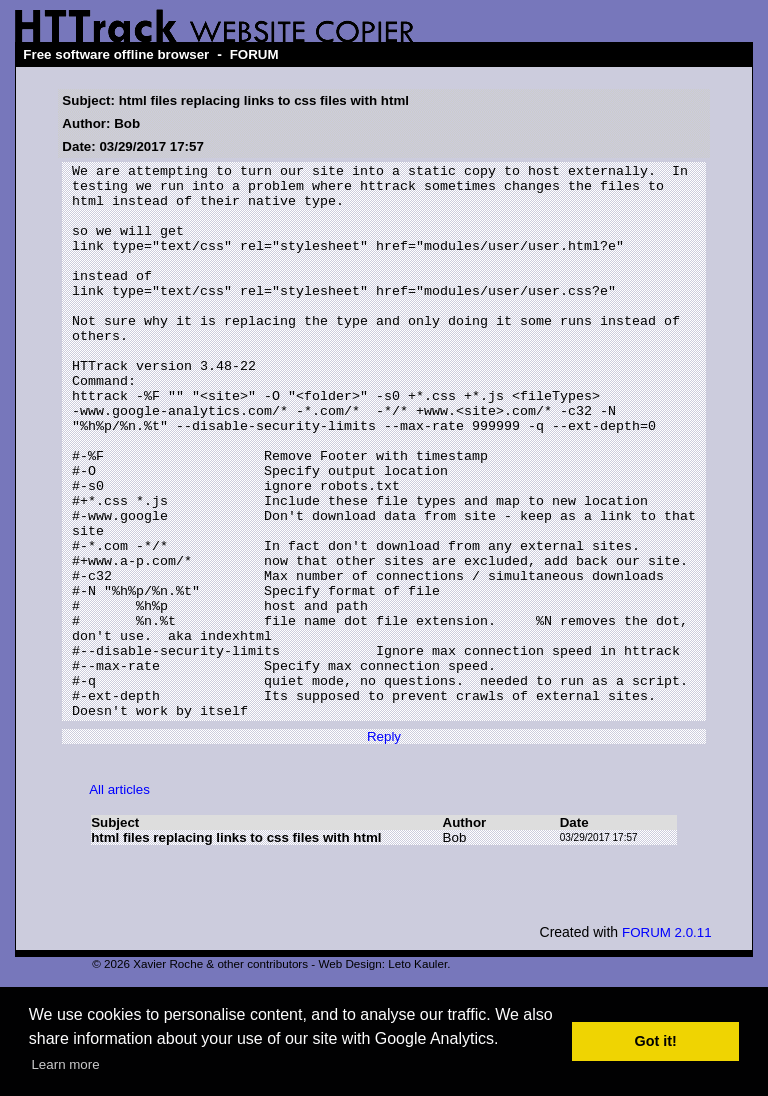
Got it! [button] (656, 1041)
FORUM (254, 54)
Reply (384, 847)
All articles (119, 900)
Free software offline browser (116, 54)
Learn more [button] (65, 1064)
